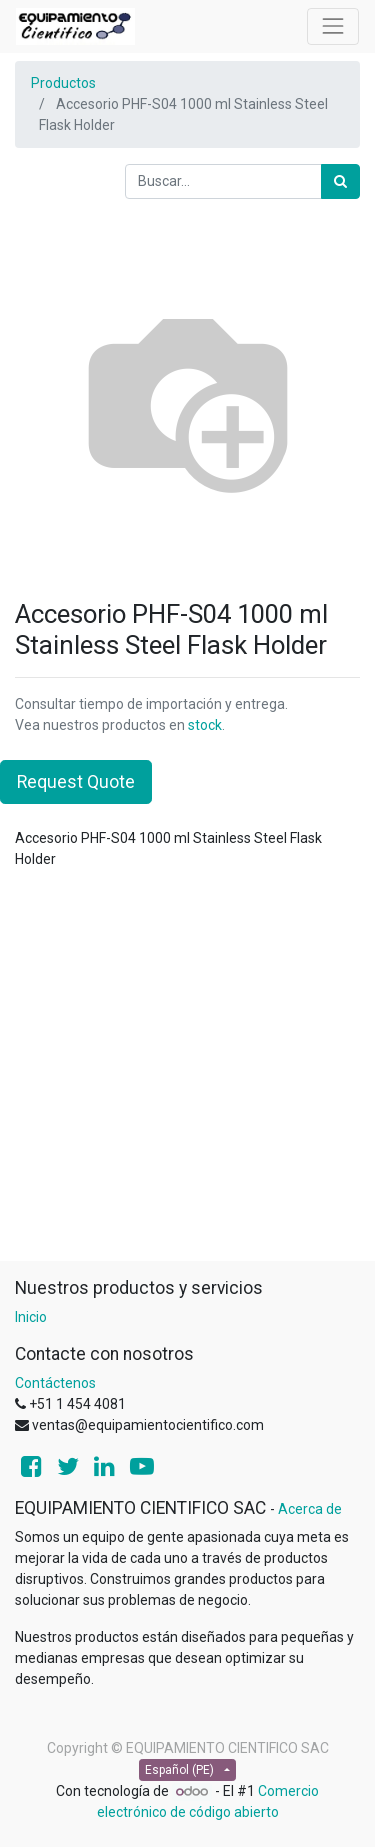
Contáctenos (55, 1383)
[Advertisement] (187, 1073)
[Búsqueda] (340, 181)
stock (205, 725)
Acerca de (310, 1509)
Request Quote (76, 782)
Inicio (31, 1317)
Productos (63, 83)
